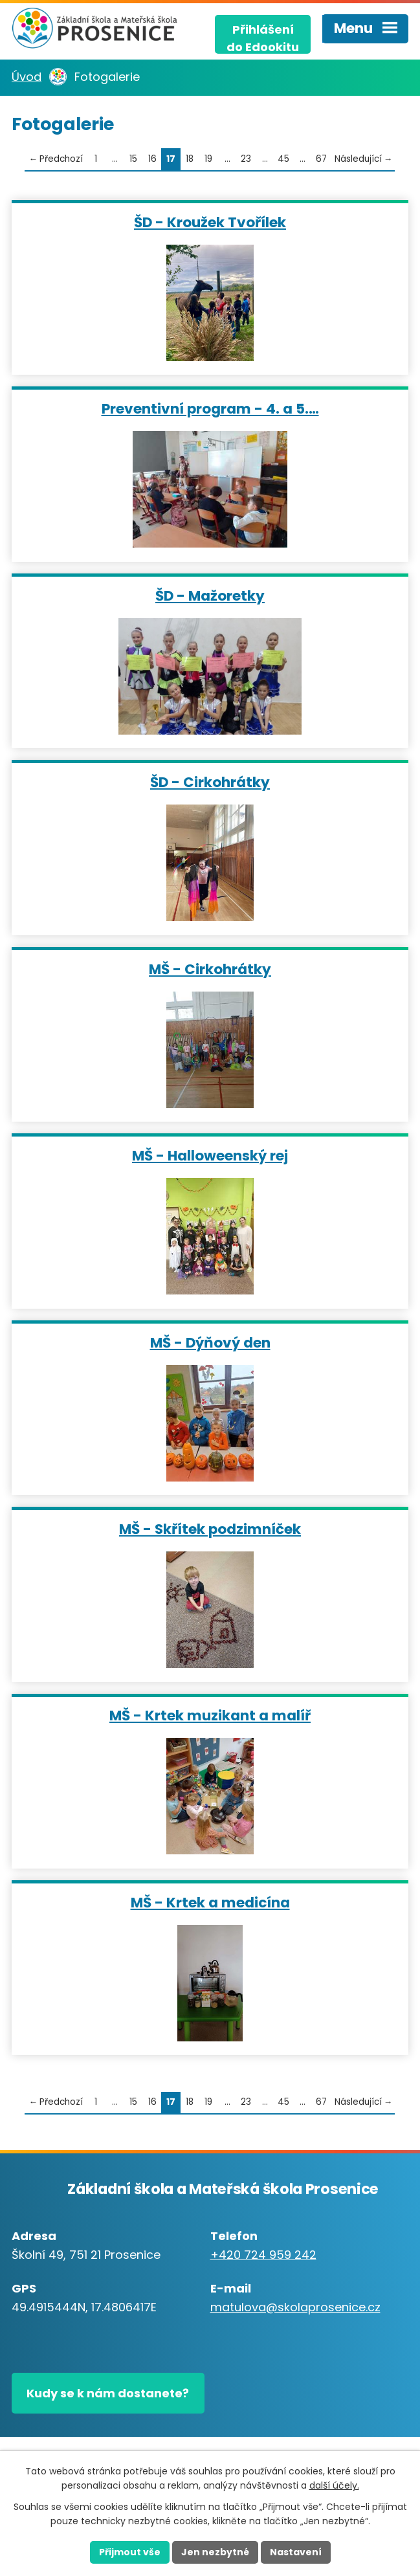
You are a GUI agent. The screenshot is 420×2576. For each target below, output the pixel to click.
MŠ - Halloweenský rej (210, 1155)
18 (189, 159)
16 (152, 159)
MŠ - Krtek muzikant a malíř (210, 1714)
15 (133, 159)
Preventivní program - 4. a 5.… (210, 408)
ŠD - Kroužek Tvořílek (210, 221)
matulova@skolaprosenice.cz (295, 2307)
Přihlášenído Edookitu (263, 37)
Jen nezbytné (215, 2552)
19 (208, 159)
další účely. (334, 2486)
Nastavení (296, 2552)
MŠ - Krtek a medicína (210, 1902)
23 (246, 159)
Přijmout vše (129, 2552)
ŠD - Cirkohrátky (210, 781)
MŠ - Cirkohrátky (210, 968)
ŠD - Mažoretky (210, 595)
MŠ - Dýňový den (210, 1342)
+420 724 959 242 (263, 2255)
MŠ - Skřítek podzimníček (210, 1528)
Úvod (26, 77)
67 (321, 159)
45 (283, 159)
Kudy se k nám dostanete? (108, 2393)
